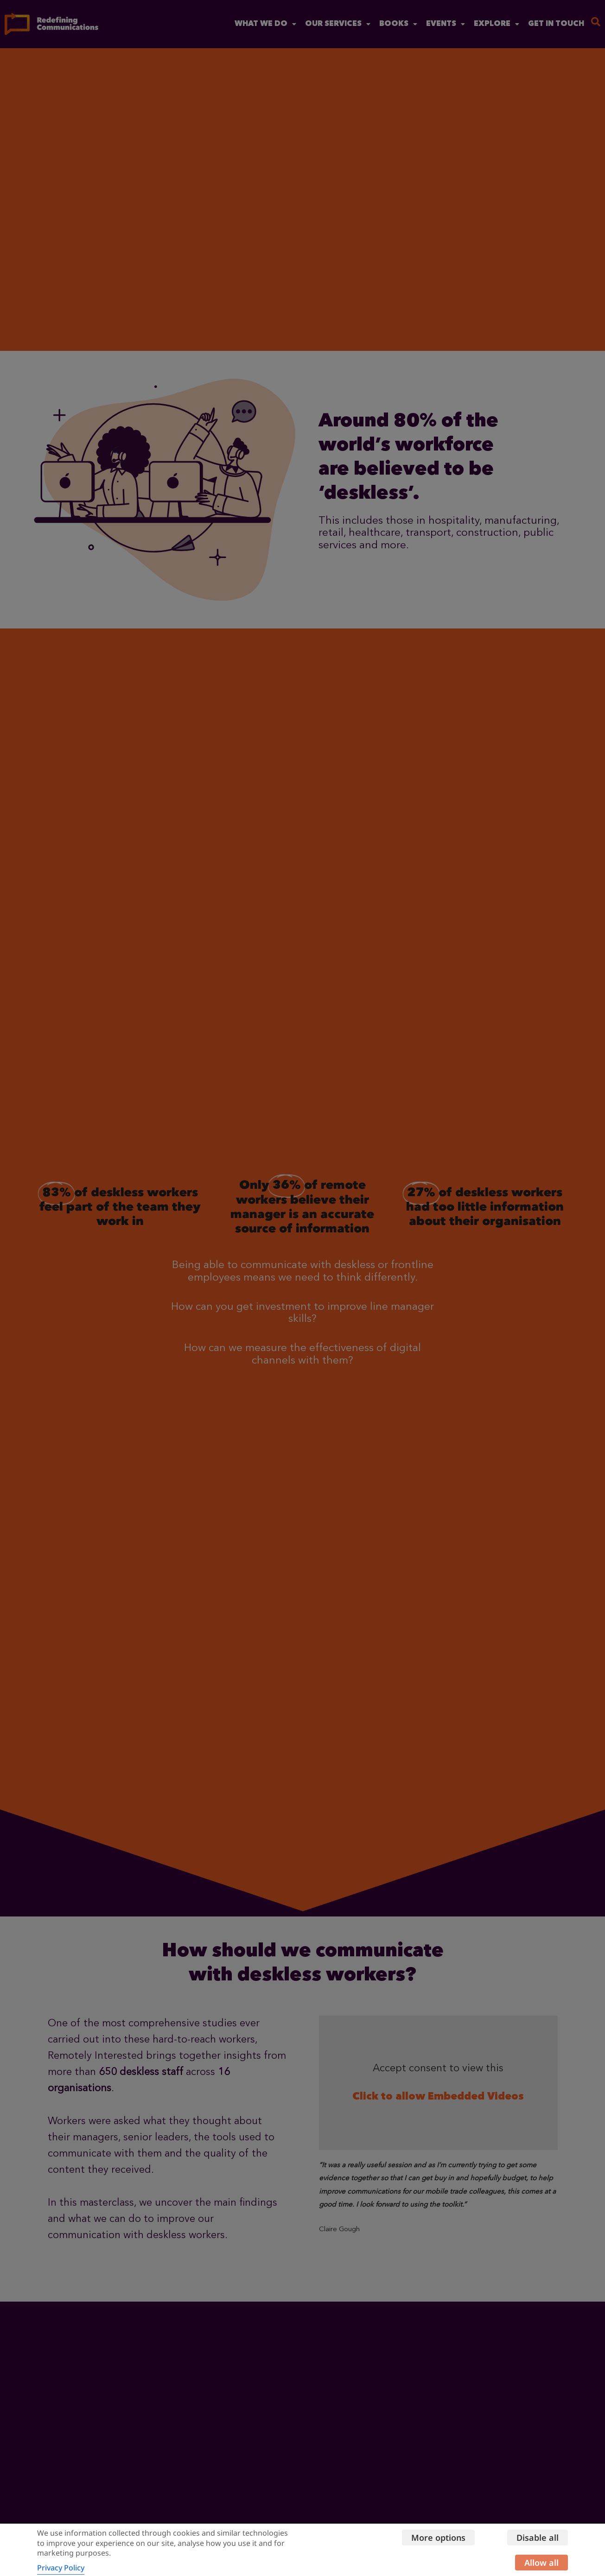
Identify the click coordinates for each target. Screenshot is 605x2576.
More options (438, 2537)
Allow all (541, 2562)
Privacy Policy (60, 2568)
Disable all (537, 2537)
